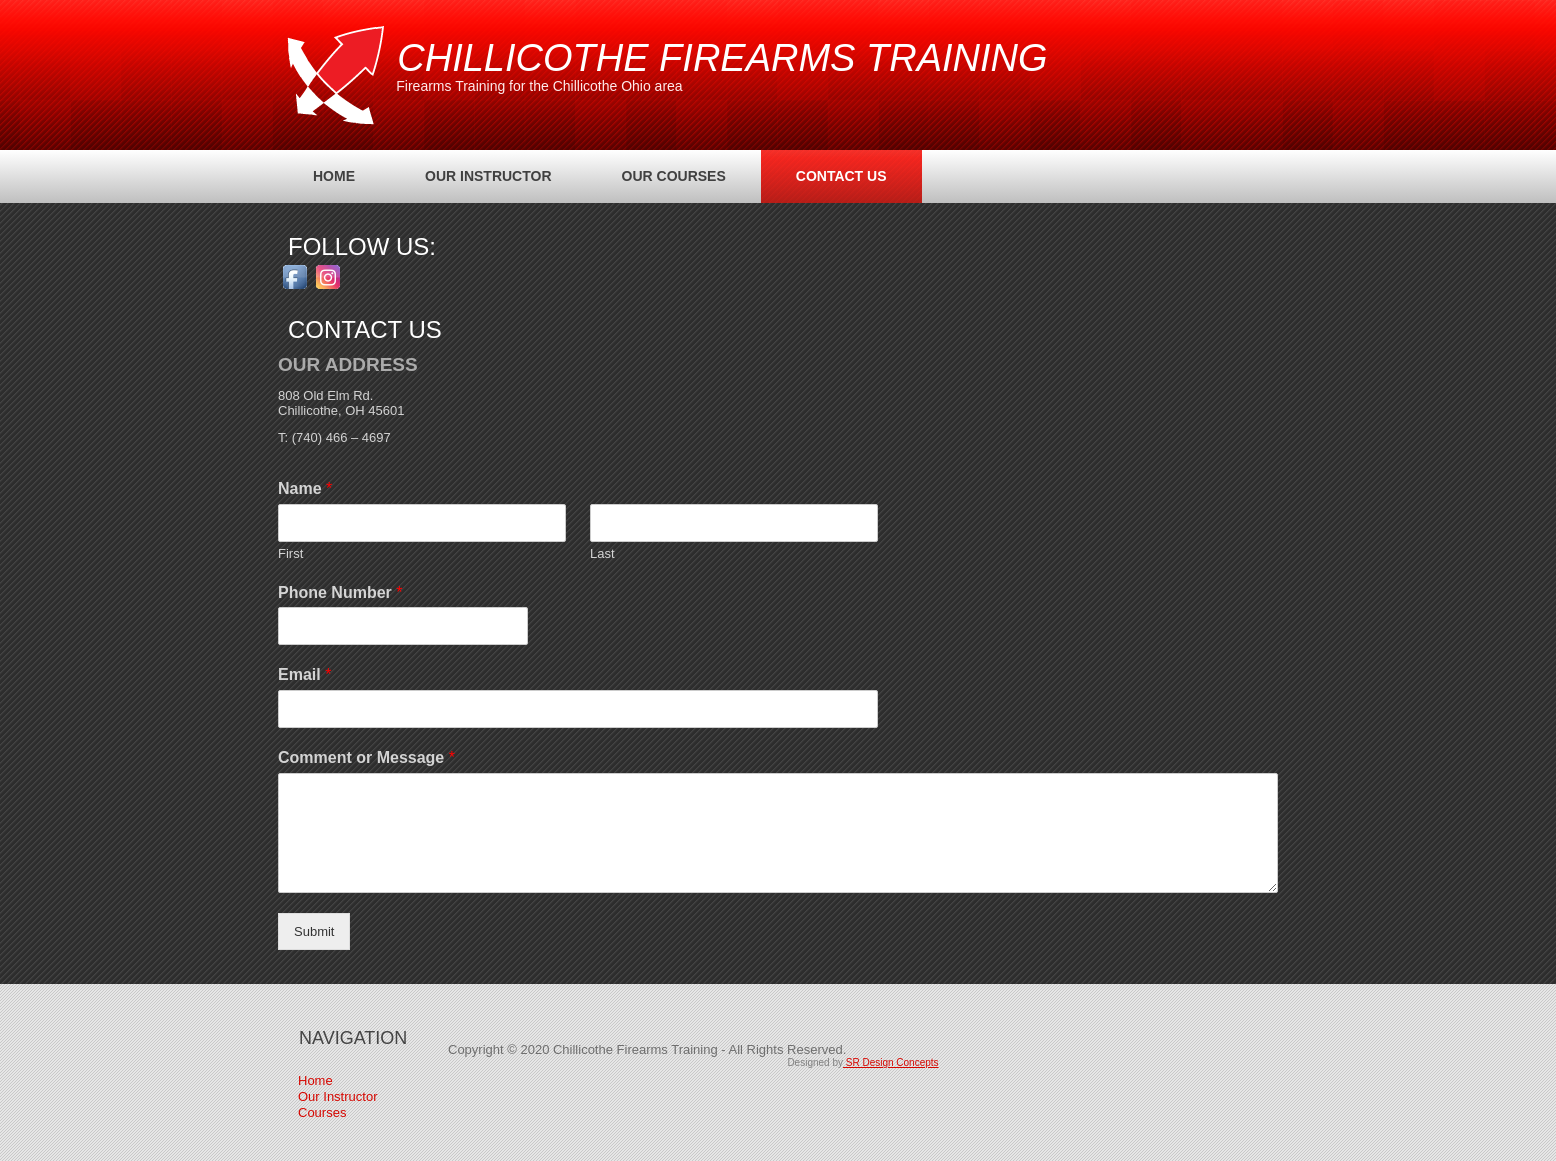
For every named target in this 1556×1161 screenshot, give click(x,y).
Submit (314, 931)
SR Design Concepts (891, 1062)
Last (602, 553)
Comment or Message (366, 757)
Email (304, 674)
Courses (322, 1112)
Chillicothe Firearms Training (722, 58)
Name (305, 488)
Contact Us (841, 176)
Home (334, 176)
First (290, 553)
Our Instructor (488, 176)
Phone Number (340, 592)
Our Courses (674, 176)
